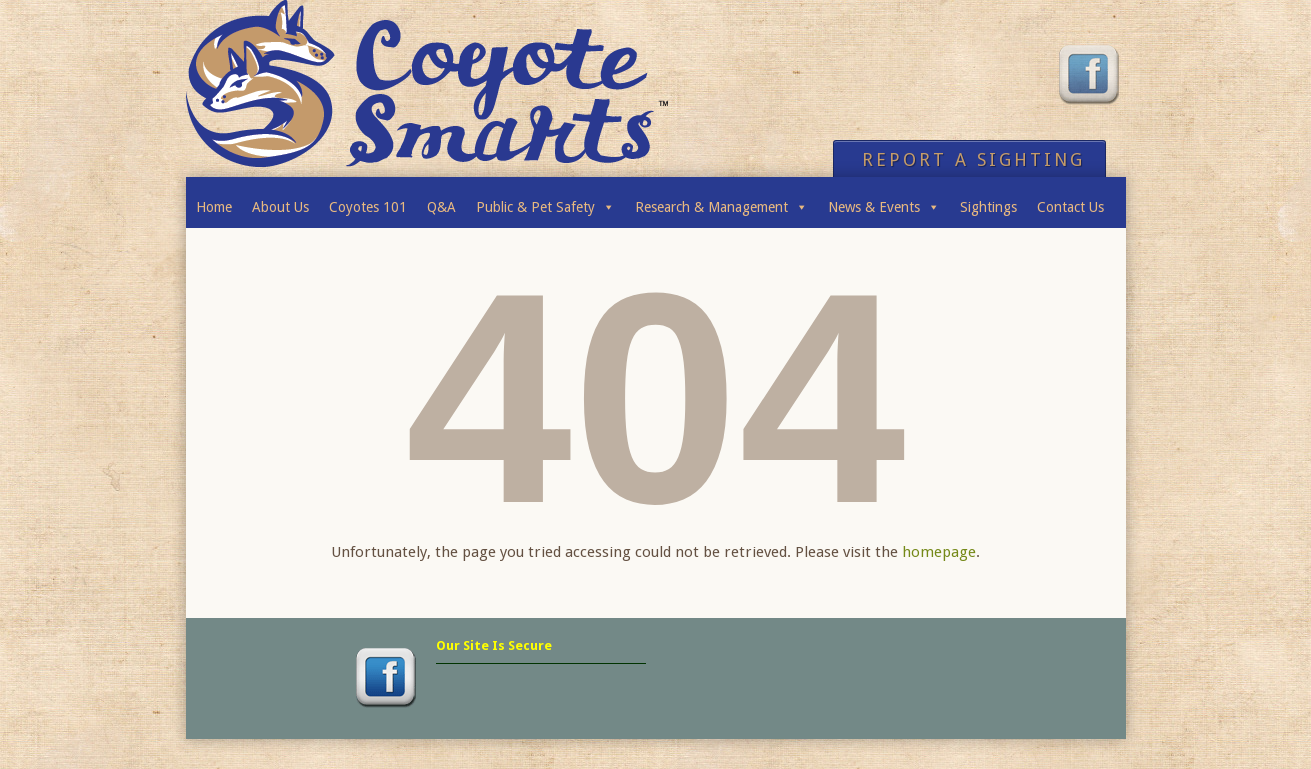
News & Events (884, 202)
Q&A (441, 207)
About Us (280, 207)
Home (214, 207)
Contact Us (1070, 207)
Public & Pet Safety (545, 202)
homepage (939, 552)
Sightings (988, 207)
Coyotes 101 (368, 207)
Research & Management (721, 202)
